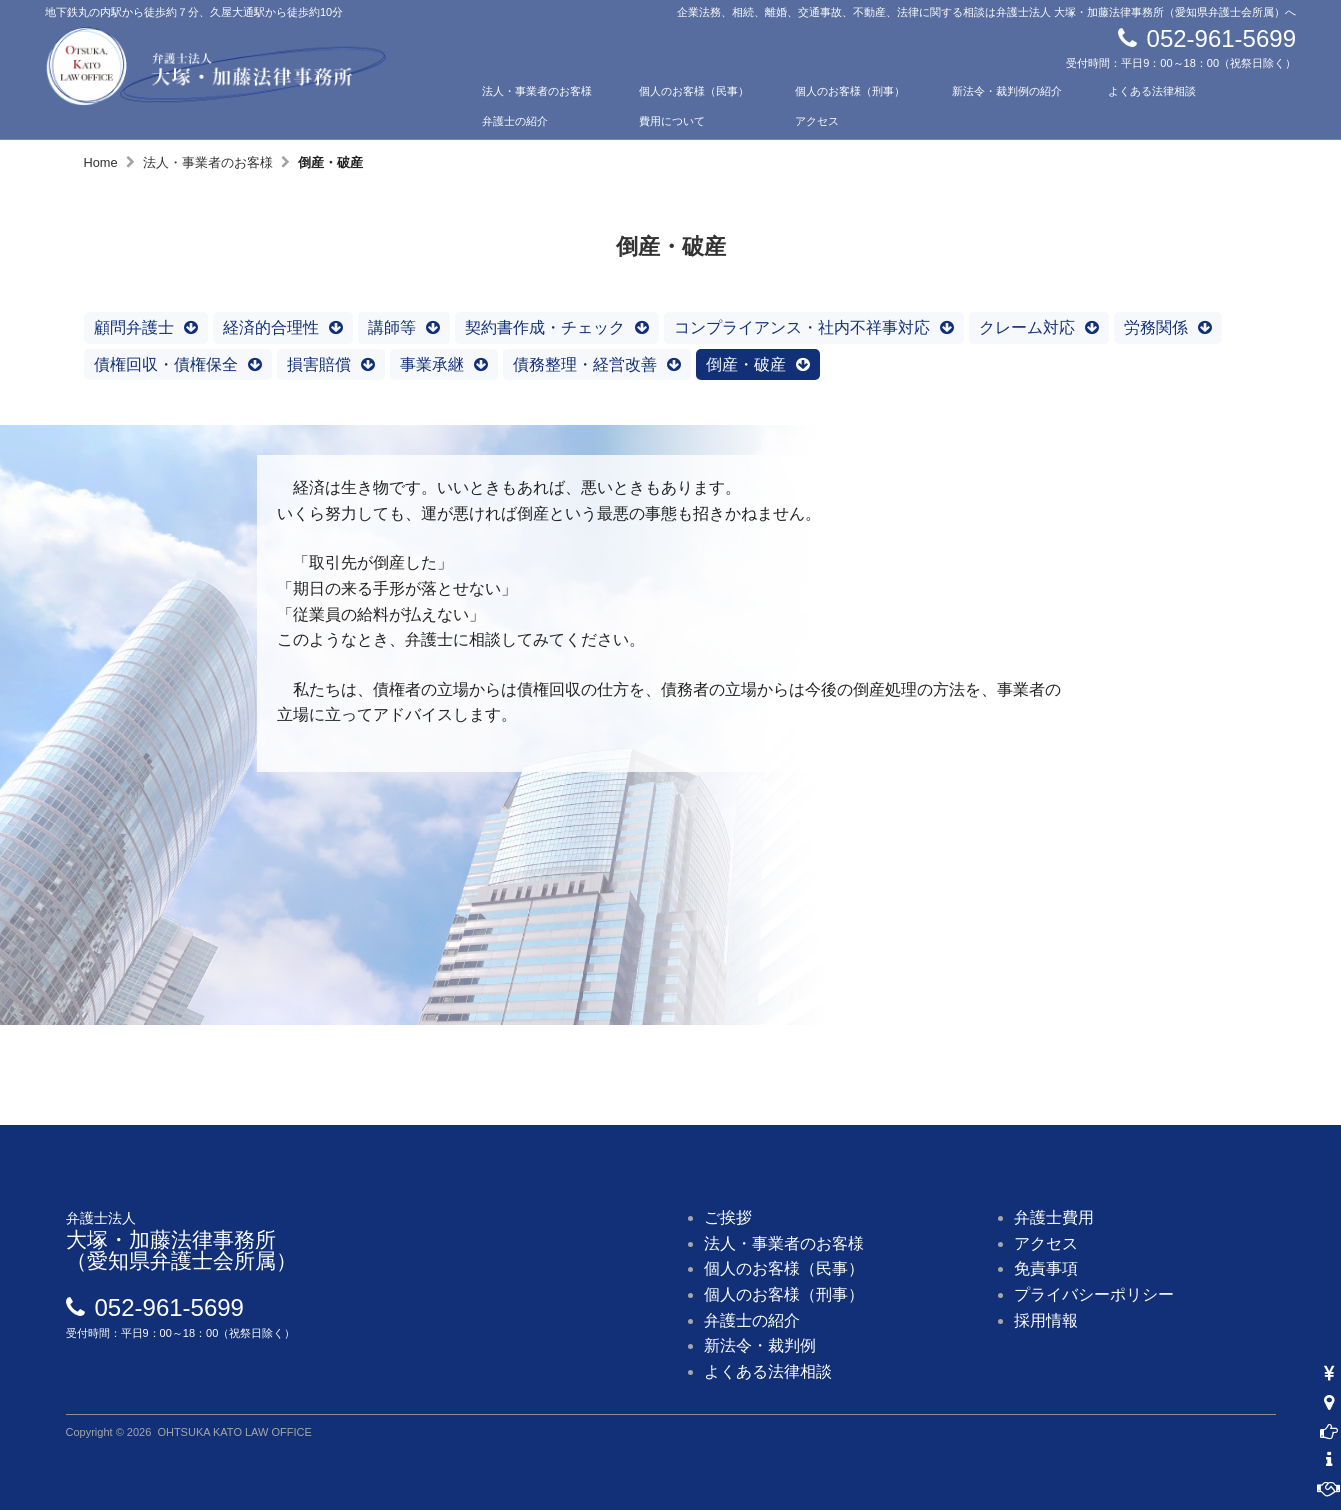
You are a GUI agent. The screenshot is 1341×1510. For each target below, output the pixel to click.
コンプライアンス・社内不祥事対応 (802, 327)
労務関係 (1156, 327)
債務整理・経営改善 (585, 364)
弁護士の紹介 (515, 121)
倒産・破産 (746, 364)
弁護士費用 (1054, 1217)
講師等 (392, 327)
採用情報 (1046, 1320)
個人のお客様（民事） (694, 91)
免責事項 (1046, 1268)
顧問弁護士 (134, 327)
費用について (672, 121)
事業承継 (432, 364)
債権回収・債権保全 (166, 364)
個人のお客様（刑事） (850, 91)
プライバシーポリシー (1094, 1294)
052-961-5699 (1221, 38)
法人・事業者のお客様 (537, 91)
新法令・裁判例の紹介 (1007, 91)
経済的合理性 (271, 327)
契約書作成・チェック (545, 327)
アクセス (817, 121)
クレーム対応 (1027, 327)
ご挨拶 (728, 1217)
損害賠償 (319, 364)
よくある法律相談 (1152, 91)
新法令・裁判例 (760, 1345)
